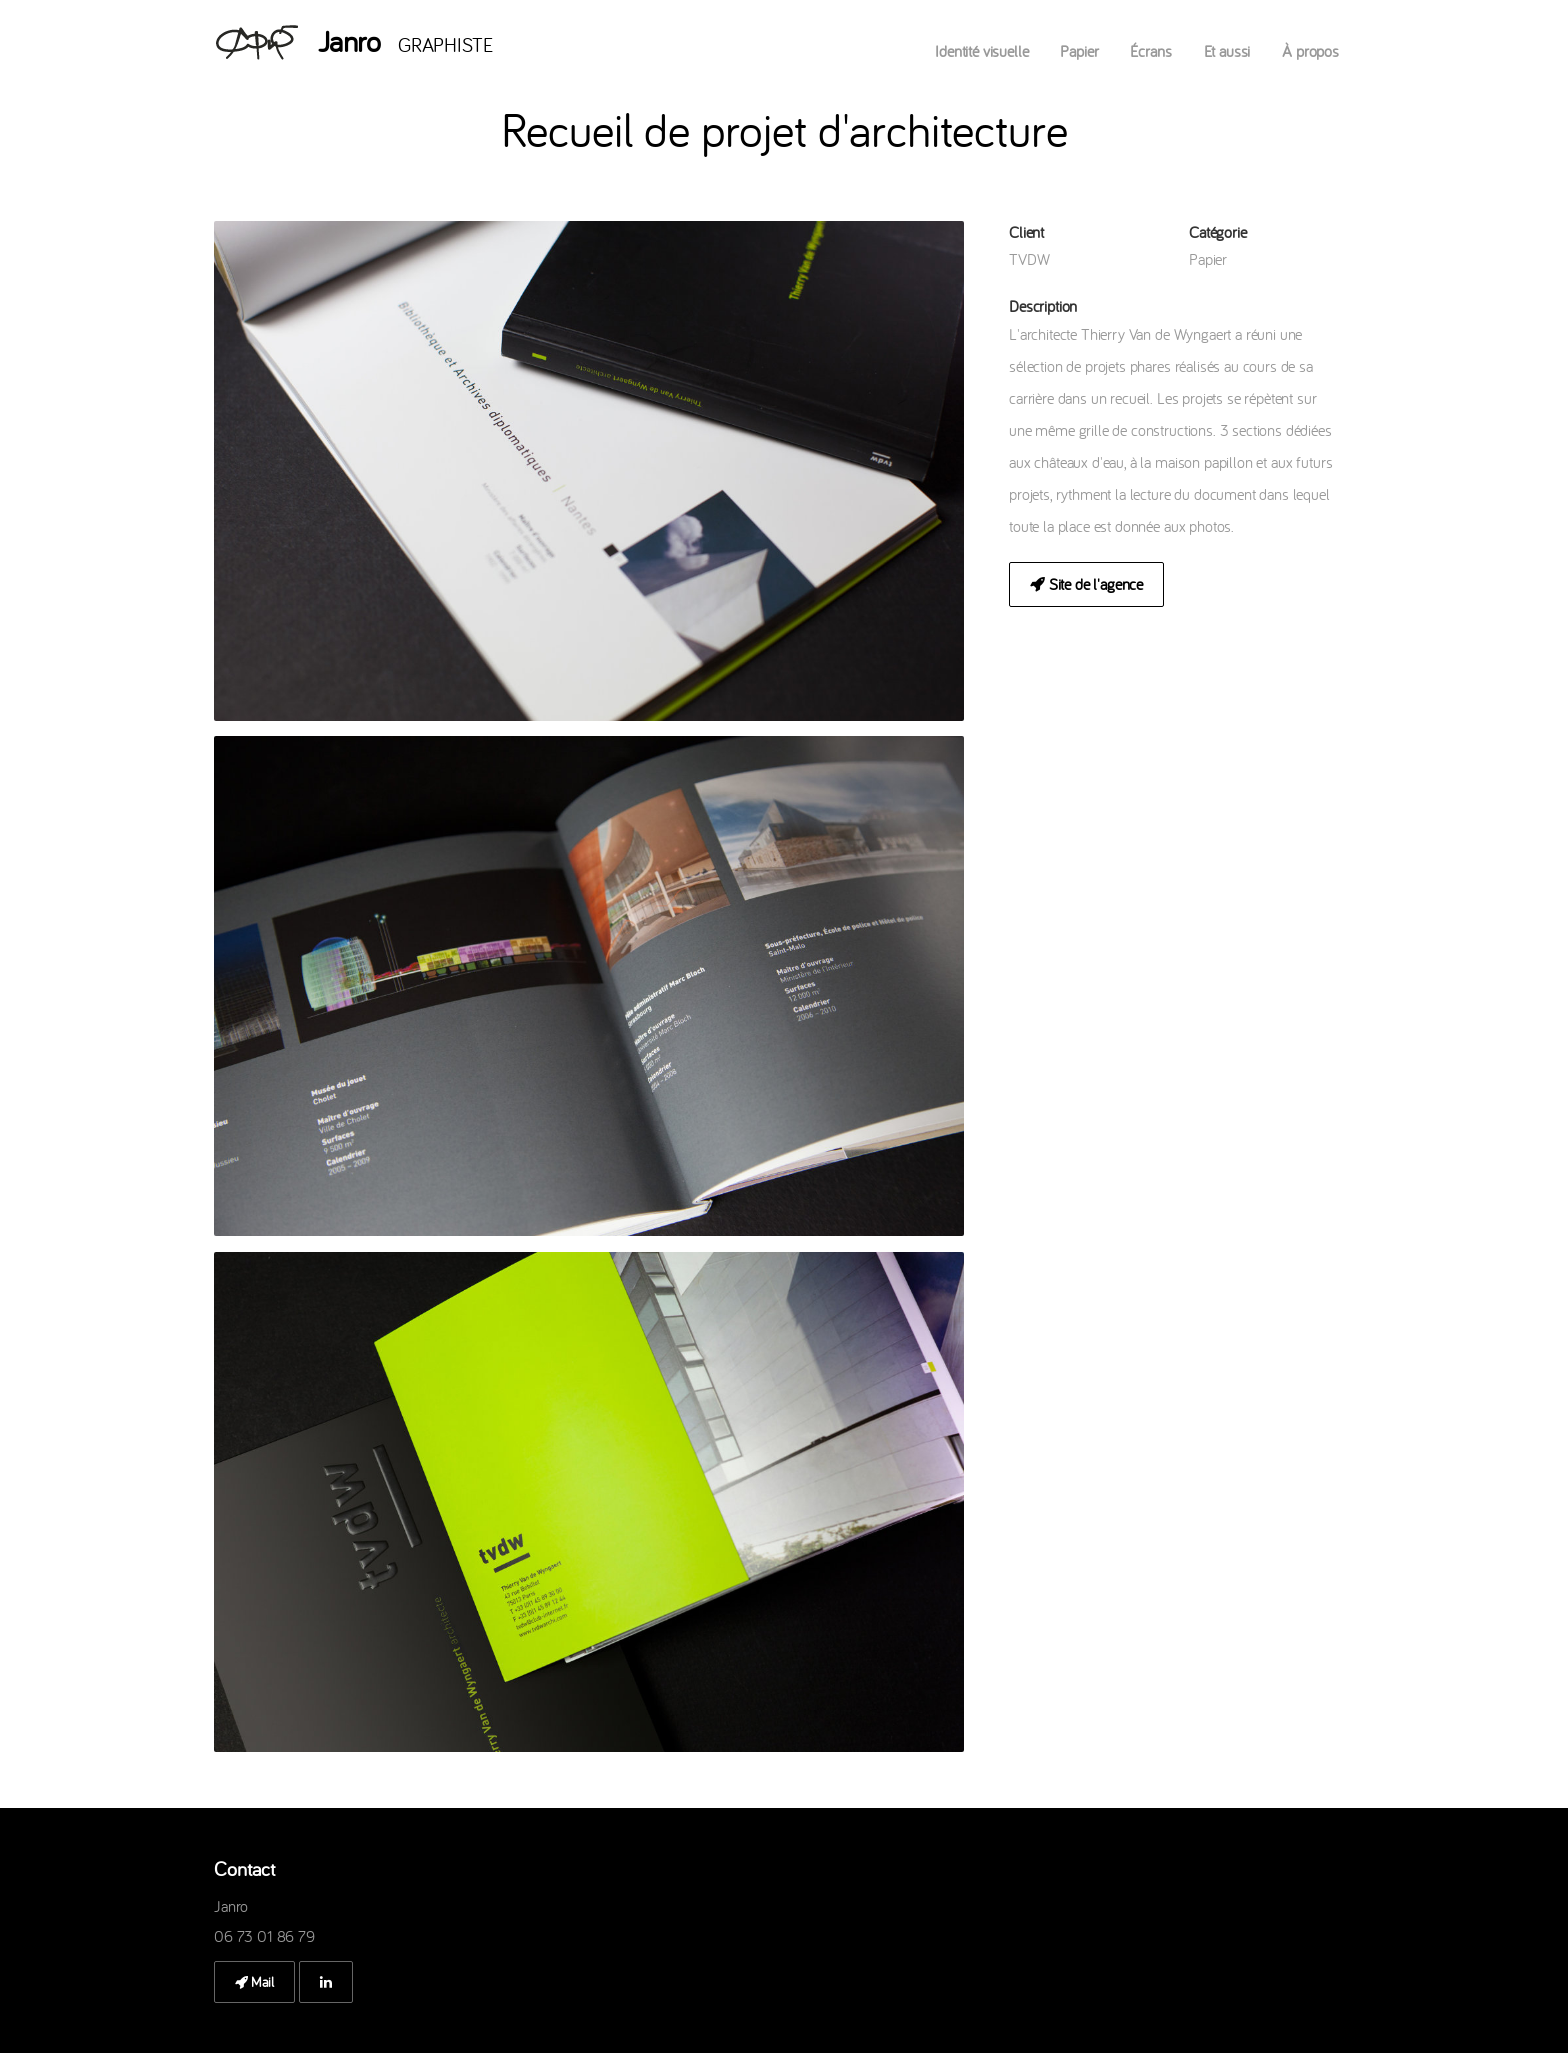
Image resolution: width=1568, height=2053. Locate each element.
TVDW (1029, 259)
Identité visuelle (981, 51)
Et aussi (1227, 51)
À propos (1310, 51)
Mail (254, 1982)
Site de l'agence (1086, 584)
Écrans (1150, 51)
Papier (1079, 51)
